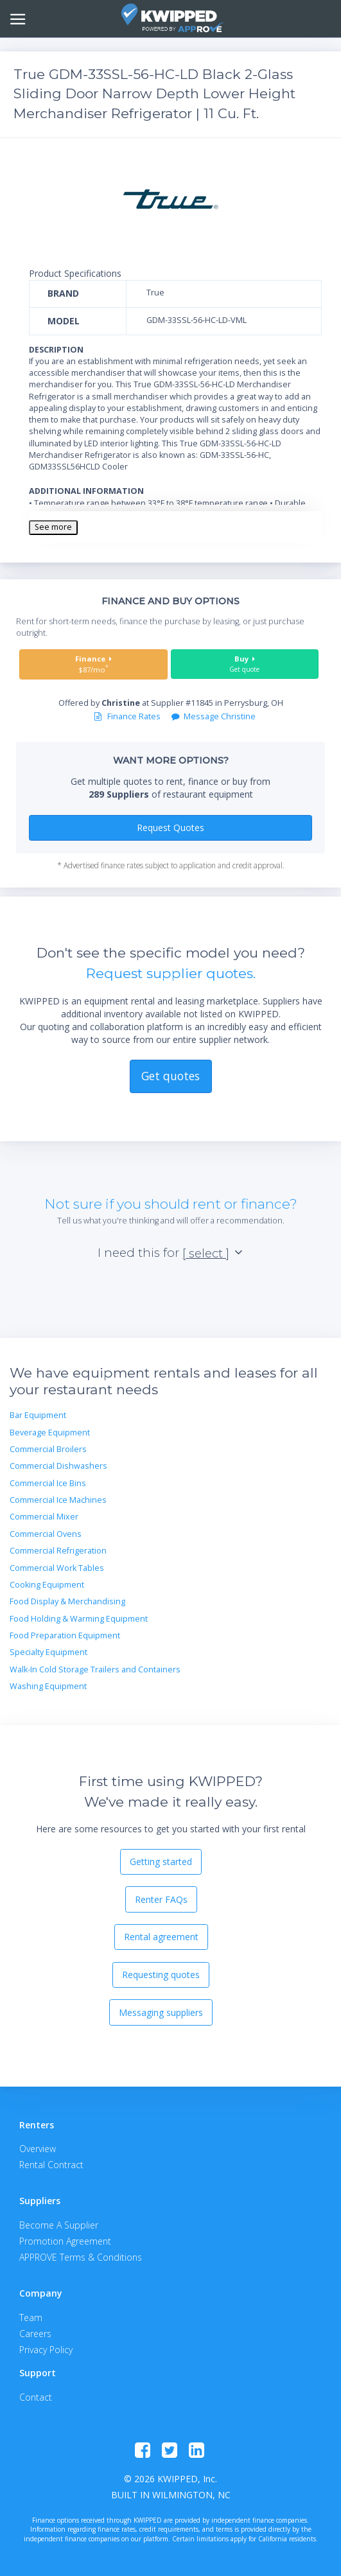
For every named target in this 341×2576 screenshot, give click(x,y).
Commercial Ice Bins (48, 1483)
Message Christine (213, 716)
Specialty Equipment (48, 1652)
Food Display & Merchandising (67, 1601)
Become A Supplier (58, 2225)
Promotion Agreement (65, 2241)
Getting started (161, 1861)
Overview (37, 2148)
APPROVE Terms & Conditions (80, 2257)
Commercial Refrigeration (58, 1550)
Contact (35, 2397)
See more (53, 526)
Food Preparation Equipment (65, 1635)
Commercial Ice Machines (58, 1499)
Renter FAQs (161, 1899)
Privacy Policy (46, 2350)
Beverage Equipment (50, 1432)
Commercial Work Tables (57, 1568)
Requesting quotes (161, 1974)
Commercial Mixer (44, 1516)
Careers (35, 2333)
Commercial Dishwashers (58, 1465)
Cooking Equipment (47, 1584)
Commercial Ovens (46, 1534)
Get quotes (170, 1075)
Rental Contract (51, 2165)
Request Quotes (170, 827)
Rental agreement (161, 1937)
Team (30, 2317)
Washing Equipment (48, 1686)
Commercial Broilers (48, 1449)
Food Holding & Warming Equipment (79, 1618)
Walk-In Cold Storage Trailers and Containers (95, 1669)
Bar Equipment (38, 1415)
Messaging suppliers (161, 2012)
